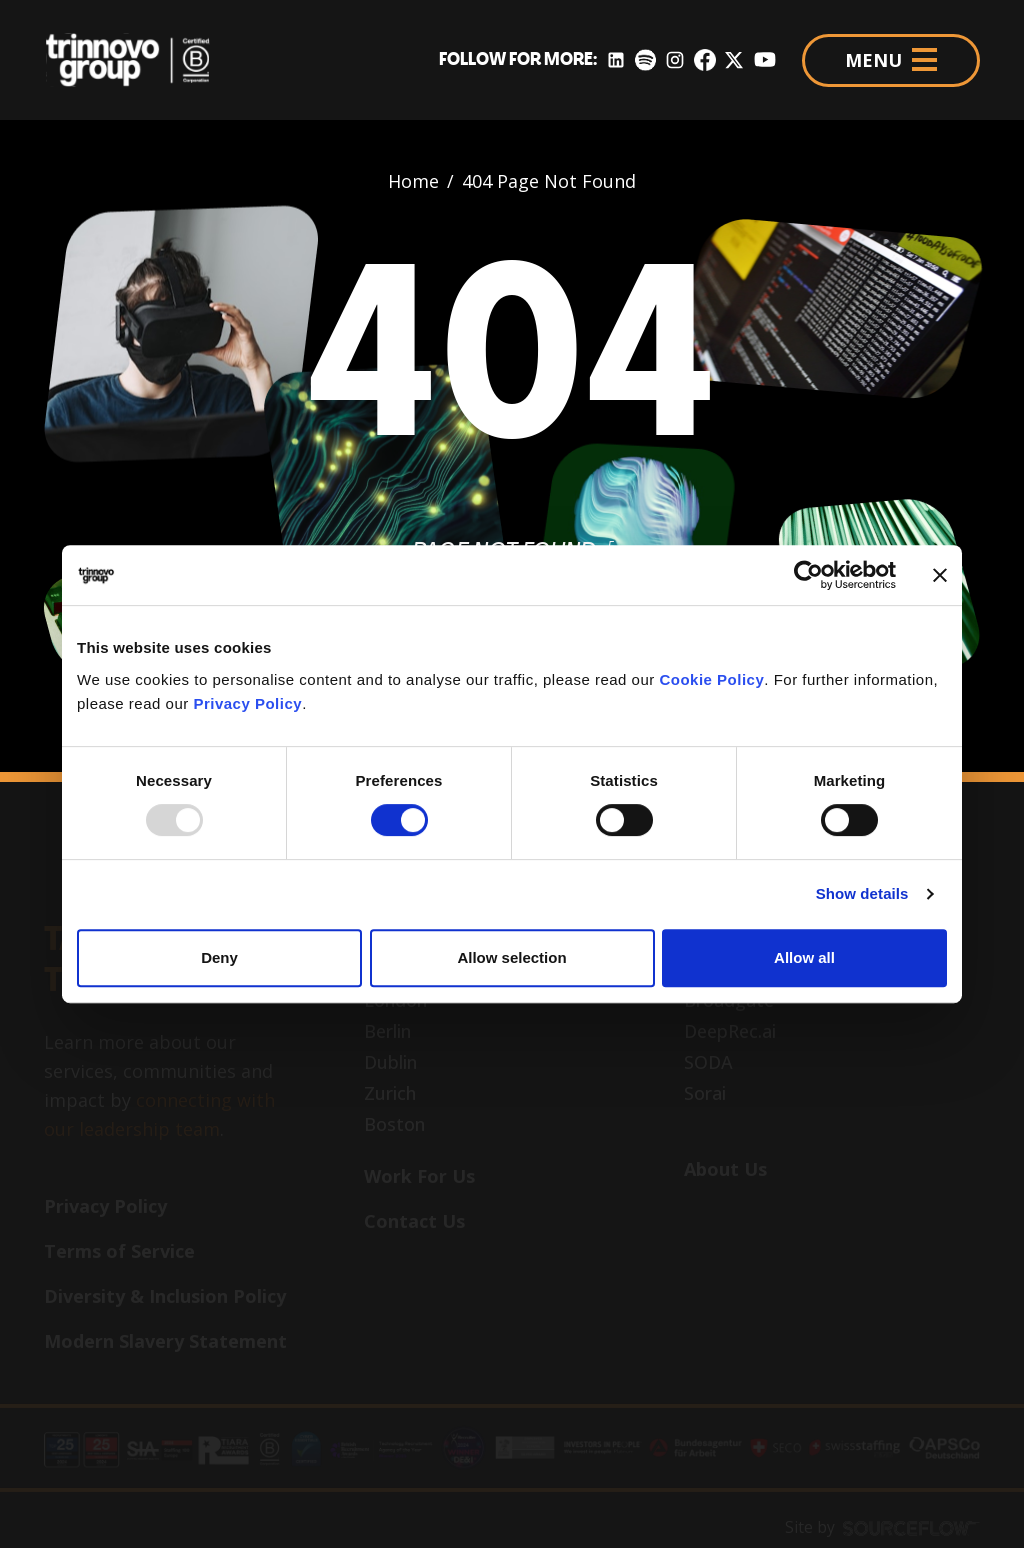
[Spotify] (645, 60)
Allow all (804, 957)
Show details (862, 893)
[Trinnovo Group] (138, 60)
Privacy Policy (247, 703)
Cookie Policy (711, 679)
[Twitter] (734, 60)
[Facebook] (705, 60)
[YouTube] (765, 60)
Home (413, 181)
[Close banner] (940, 575)
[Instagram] (675, 60)
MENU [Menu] (891, 60)
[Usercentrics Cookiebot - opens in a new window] (808, 575)
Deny (219, 957)
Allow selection (511, 957)
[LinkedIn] (616, 60)
